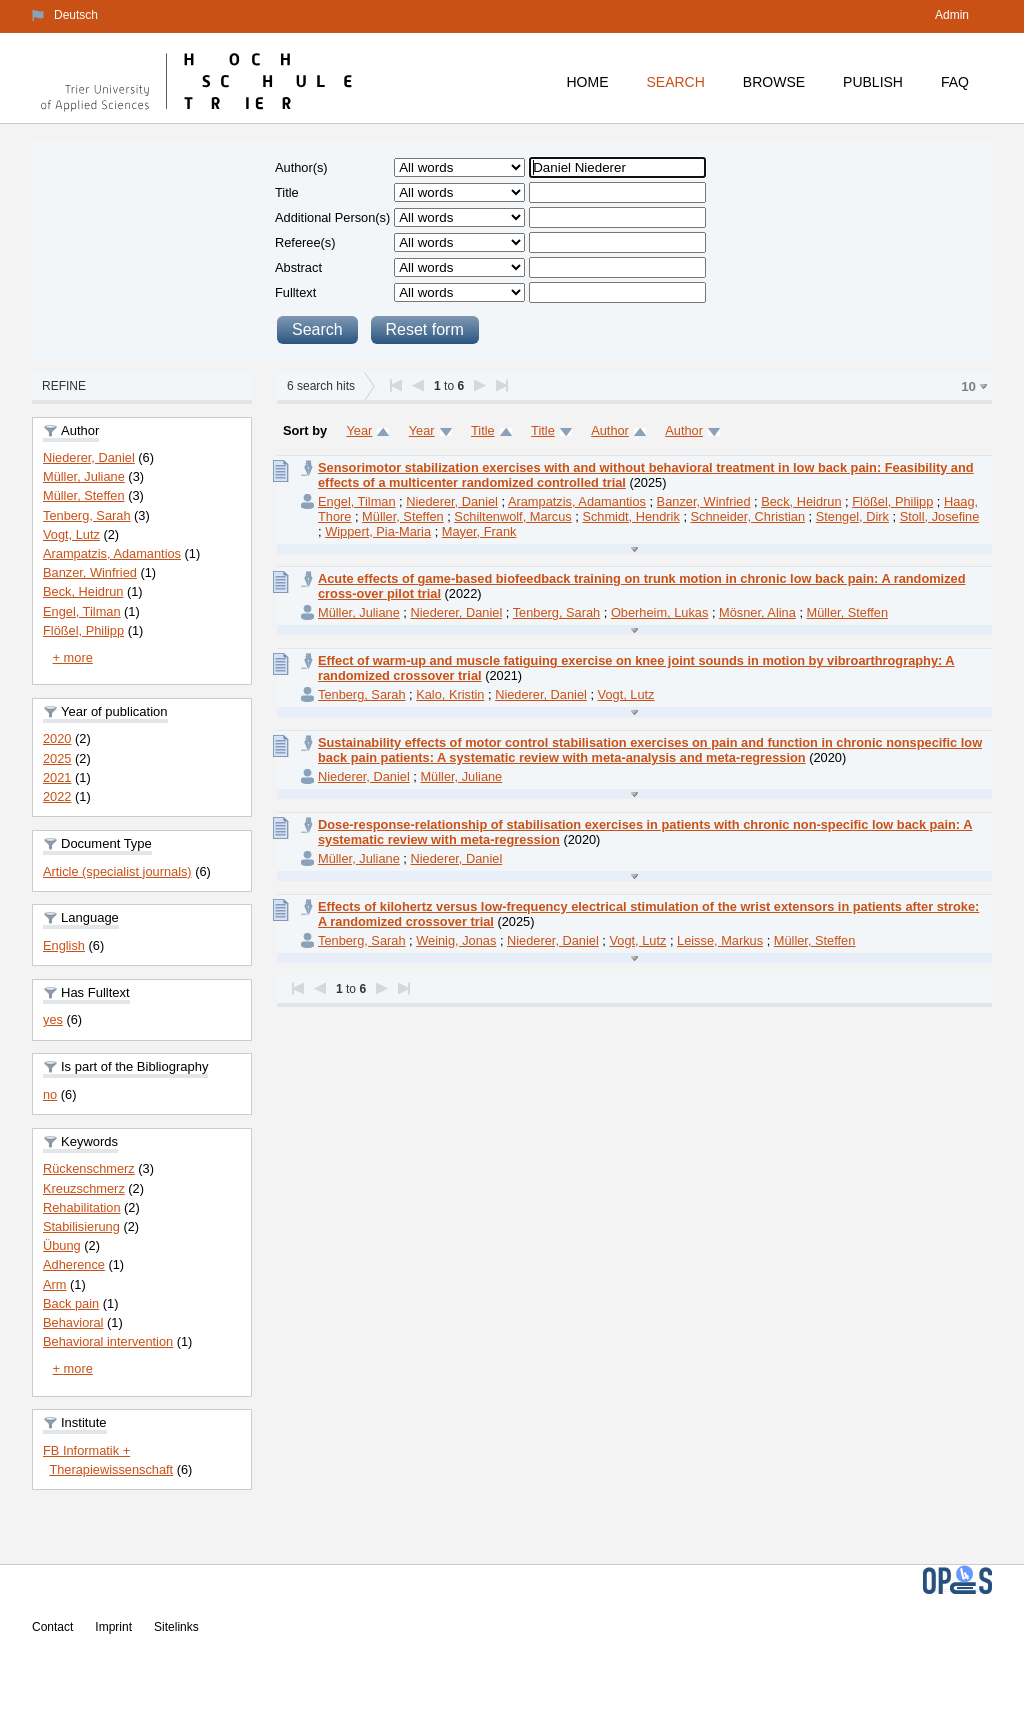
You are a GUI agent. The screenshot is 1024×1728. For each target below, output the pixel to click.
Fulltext (295, 292)
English (64, 945)
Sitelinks (176, 1627)
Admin (952, 15)
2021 (57, 777)
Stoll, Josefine (940, 516)
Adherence (74, 1264)
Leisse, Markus (720, 940)
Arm (54, 1284)
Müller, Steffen (84, 495)
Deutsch (76, 15)
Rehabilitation (82, 1207)
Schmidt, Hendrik (630, 516)
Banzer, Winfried (90, 572)
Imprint (113, 1627)
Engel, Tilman (82, 611)
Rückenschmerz (89, 1168)
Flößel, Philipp (83, 630)
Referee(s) (305, 242)
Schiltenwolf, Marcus (512, 516)
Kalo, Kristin (450, 694)
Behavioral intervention (108, 1341)
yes (53, 1019)
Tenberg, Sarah (87, 515)
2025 (57, 758)
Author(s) (301, 167)
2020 (57, 738)
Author (610, 430)
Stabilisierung (81, 1226)
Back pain (71, 1303)
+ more (73, 657)
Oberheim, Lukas (659, 612)
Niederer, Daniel (89, 457)
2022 (57, 796)
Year (359, 430)
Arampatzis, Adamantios (112, 553)
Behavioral (73, 1322)
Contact (52, 1627)
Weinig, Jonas (456, 940)
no (50, 1094)
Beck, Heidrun (83, 591)
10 (968, 386)
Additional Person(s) (332, 217)
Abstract (298, 267)
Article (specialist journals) (117, 871)
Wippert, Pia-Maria (378, 531)
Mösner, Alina (757, 612)
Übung (62, 1245)
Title (287, 192)
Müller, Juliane (84, 476)
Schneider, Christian (748, 516)
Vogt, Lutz (71, 534)
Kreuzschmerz (84, 1188)
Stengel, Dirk (852, 516)
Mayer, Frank (479, 531)
